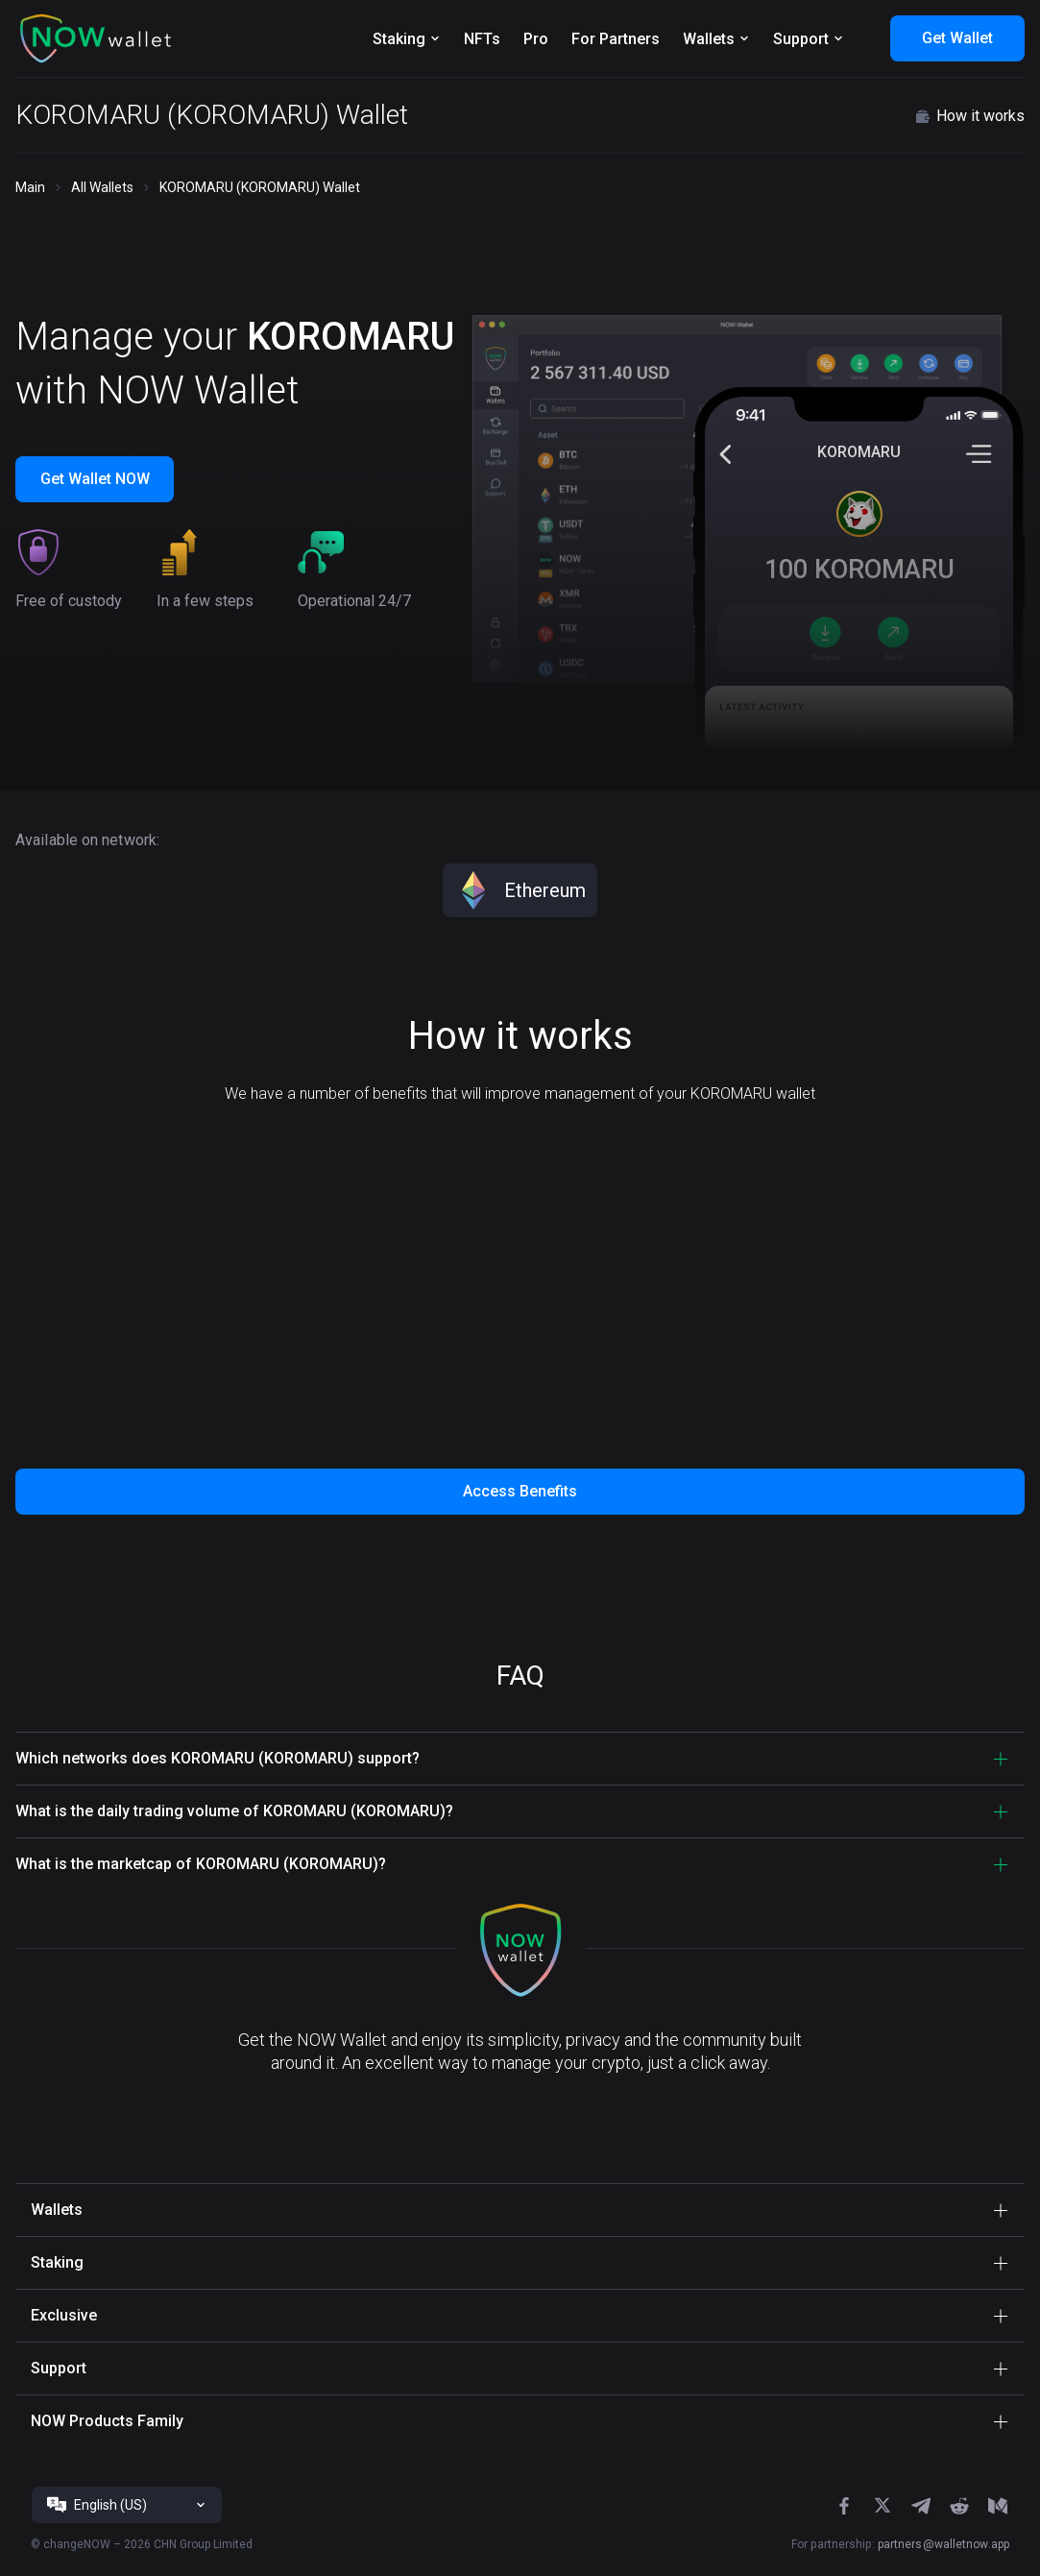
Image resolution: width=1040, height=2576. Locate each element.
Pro (535, 39)
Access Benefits (520, 1491)
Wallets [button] (57, 2209)
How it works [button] (969, 116)
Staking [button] (57, 2262)
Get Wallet (957, 38)
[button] (96, 38)
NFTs (482, 39)
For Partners (615, 39)
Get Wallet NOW (95, 479)
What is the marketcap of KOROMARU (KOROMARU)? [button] (200, 1864)
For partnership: (900, 2544)
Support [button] (58, 2368)
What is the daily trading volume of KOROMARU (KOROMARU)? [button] (234, 1811)
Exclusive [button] (64, 2315)
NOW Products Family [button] (107, 2421)
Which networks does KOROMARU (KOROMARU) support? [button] (217, 1758)
